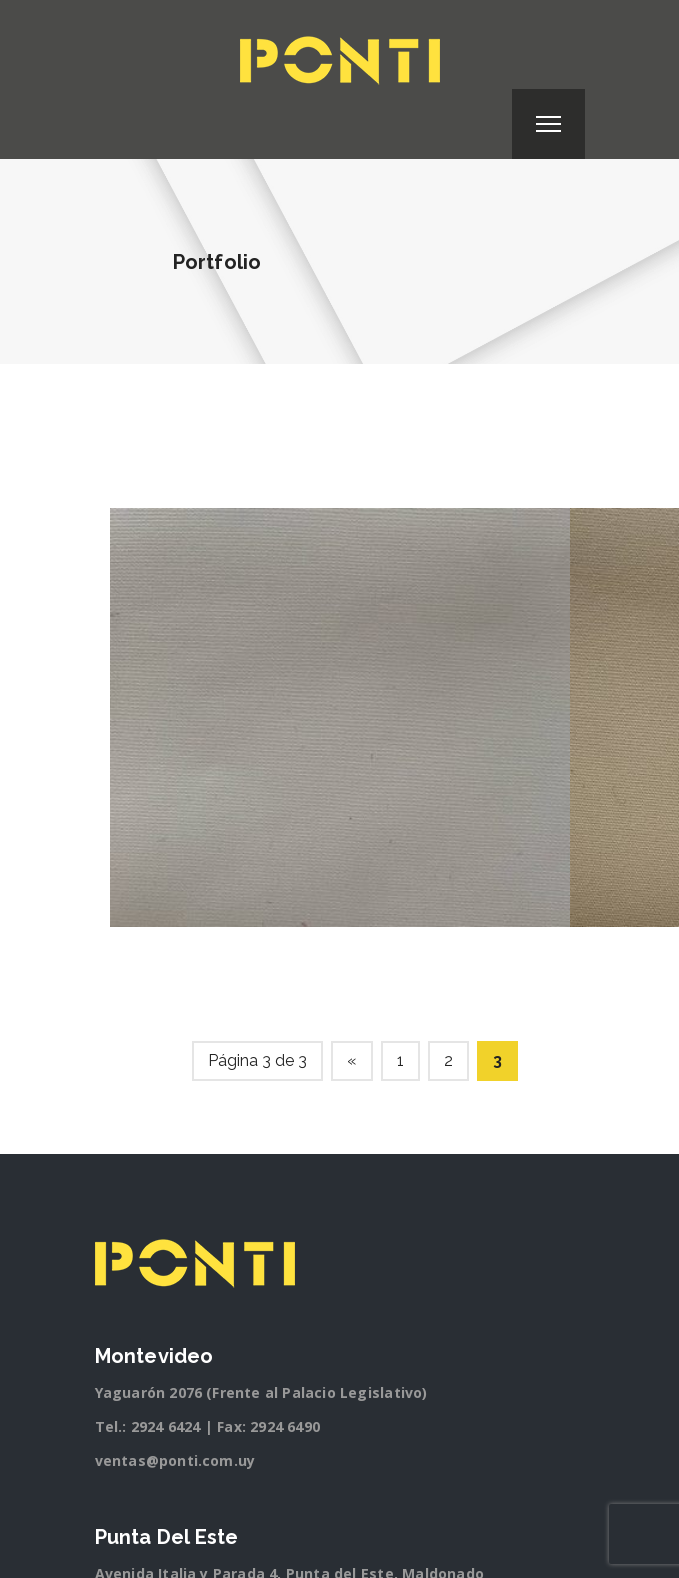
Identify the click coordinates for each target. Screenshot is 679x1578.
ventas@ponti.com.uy (175, 1460)
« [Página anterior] (352, 1060)
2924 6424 (166, 1426)
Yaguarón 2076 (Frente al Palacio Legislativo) (261, 1392)
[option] (340, 717)
